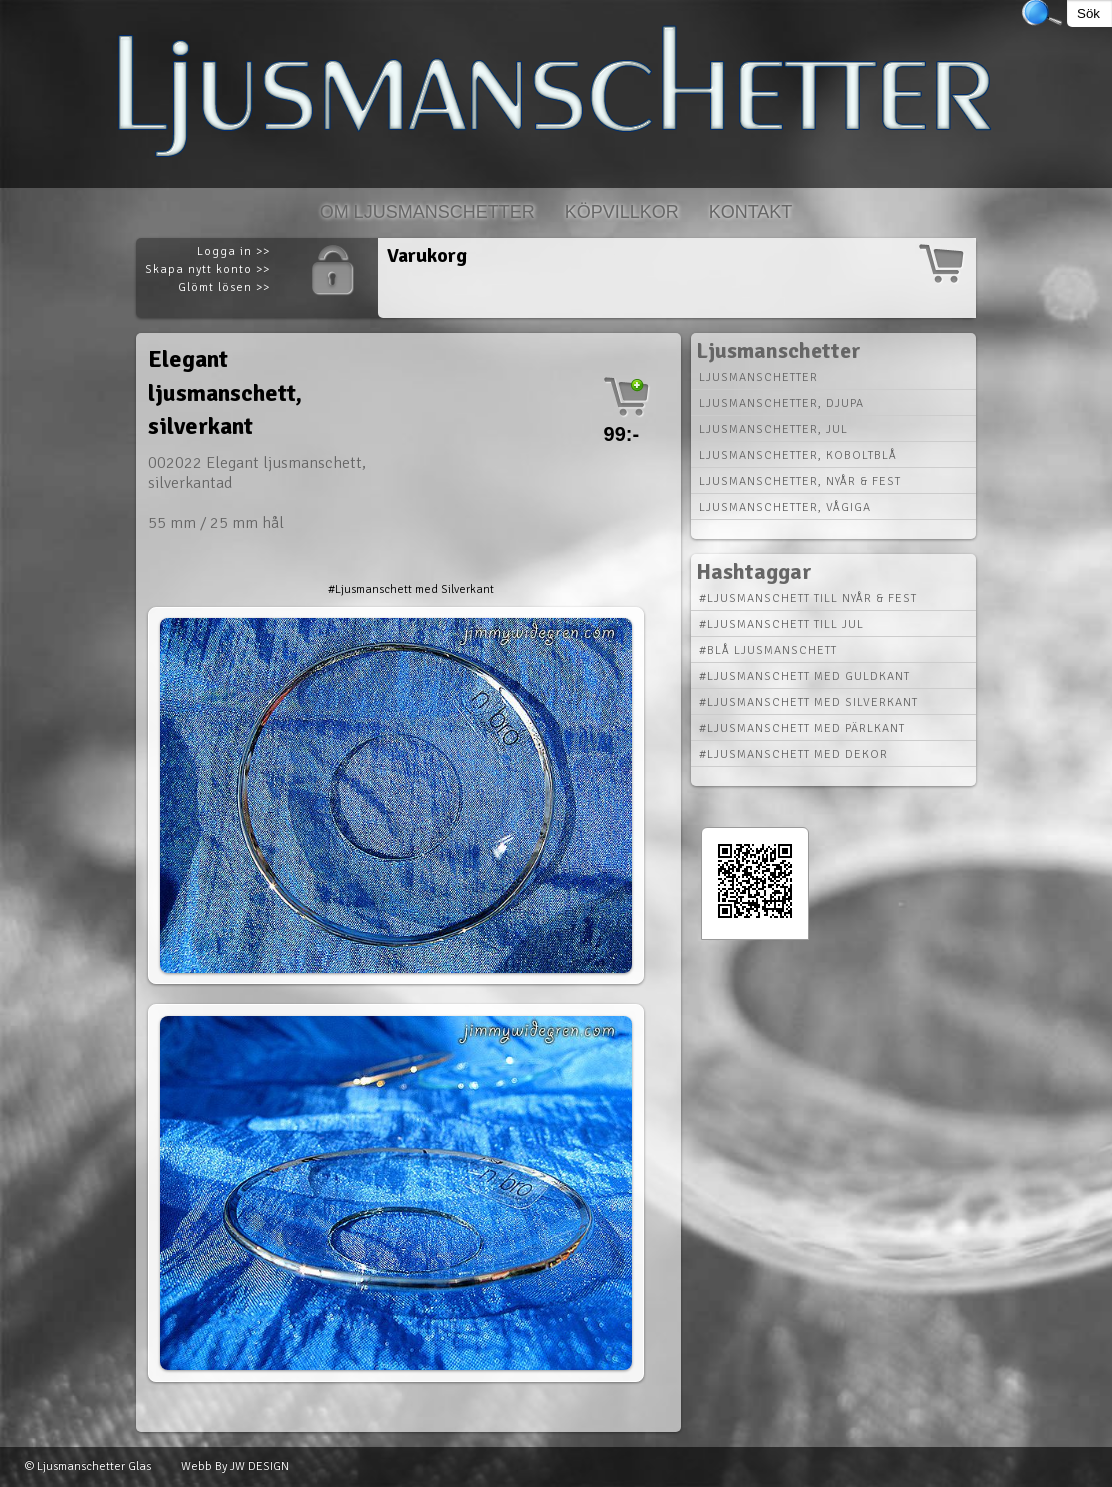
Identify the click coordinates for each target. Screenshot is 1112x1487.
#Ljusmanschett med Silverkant (411, 589)
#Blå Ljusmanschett (768, 650)
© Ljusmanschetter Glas (88, 1466)
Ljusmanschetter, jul (773, 429)
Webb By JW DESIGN (235, 1466)
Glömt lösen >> (224, 287)
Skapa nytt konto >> (207, 269)
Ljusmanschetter (758, 377)
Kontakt (751, 212)
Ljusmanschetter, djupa (781, 403)
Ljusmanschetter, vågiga (785, 507)
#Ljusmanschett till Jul (781, 624)
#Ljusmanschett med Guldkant (804, 676)
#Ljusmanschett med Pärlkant (802, 728)
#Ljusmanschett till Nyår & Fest (808, 598)
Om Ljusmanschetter (427, 212)
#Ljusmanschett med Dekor (793, 754)
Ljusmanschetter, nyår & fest (800, 481)
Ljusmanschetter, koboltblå (798, 455)
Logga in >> (233, 251)
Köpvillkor (622, 212)
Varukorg (427, 255)
